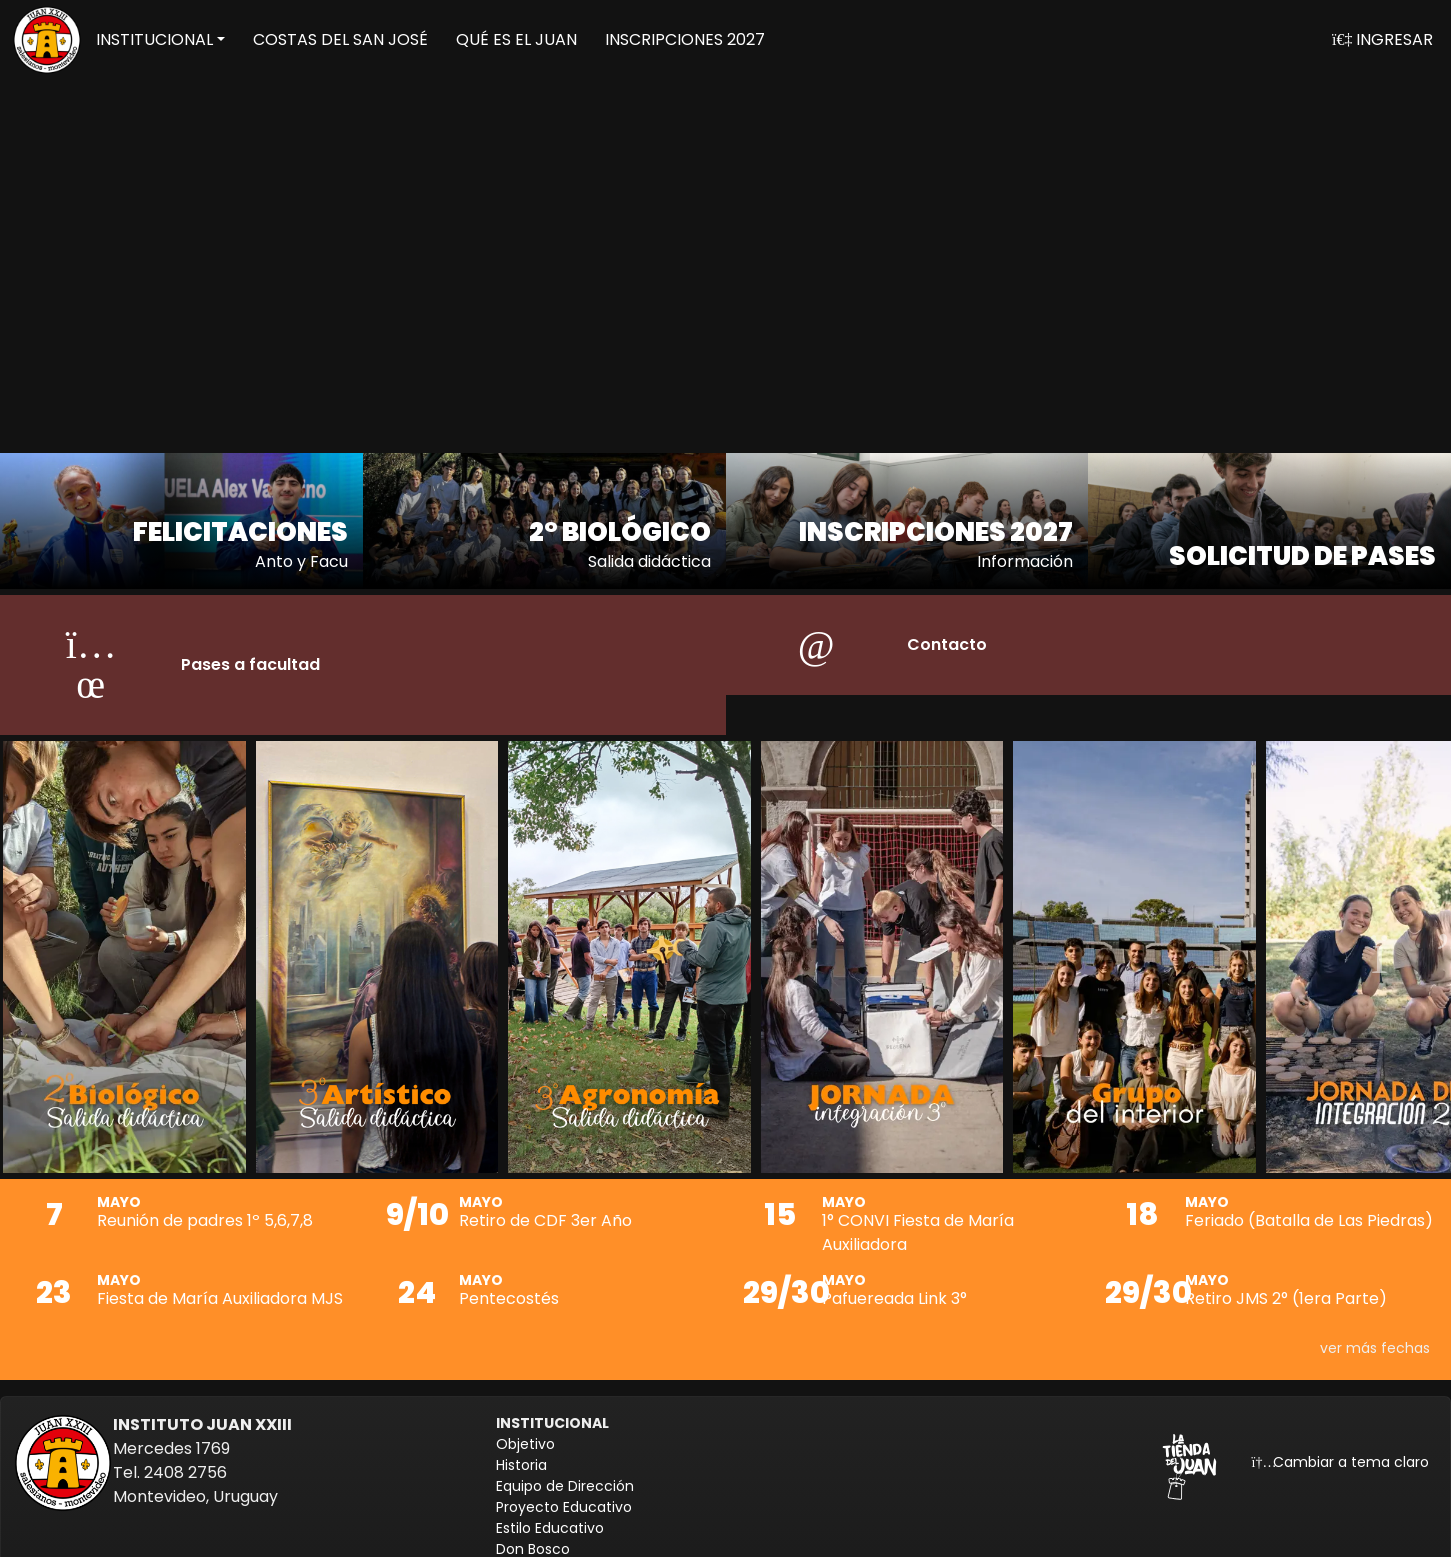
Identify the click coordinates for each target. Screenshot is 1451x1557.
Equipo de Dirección (565, 1474)
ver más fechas (1375, 1336)
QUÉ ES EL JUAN (516, 39)
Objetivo (525, 1432)
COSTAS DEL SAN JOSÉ (340, 39)
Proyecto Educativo (564, 1495)
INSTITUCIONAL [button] (154, 39)
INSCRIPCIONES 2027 (685, 39)
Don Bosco (533, 1537)
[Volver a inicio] (47, 40)
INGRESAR (1382, 39)
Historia (521, 1453)
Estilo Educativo (550, 1516)
